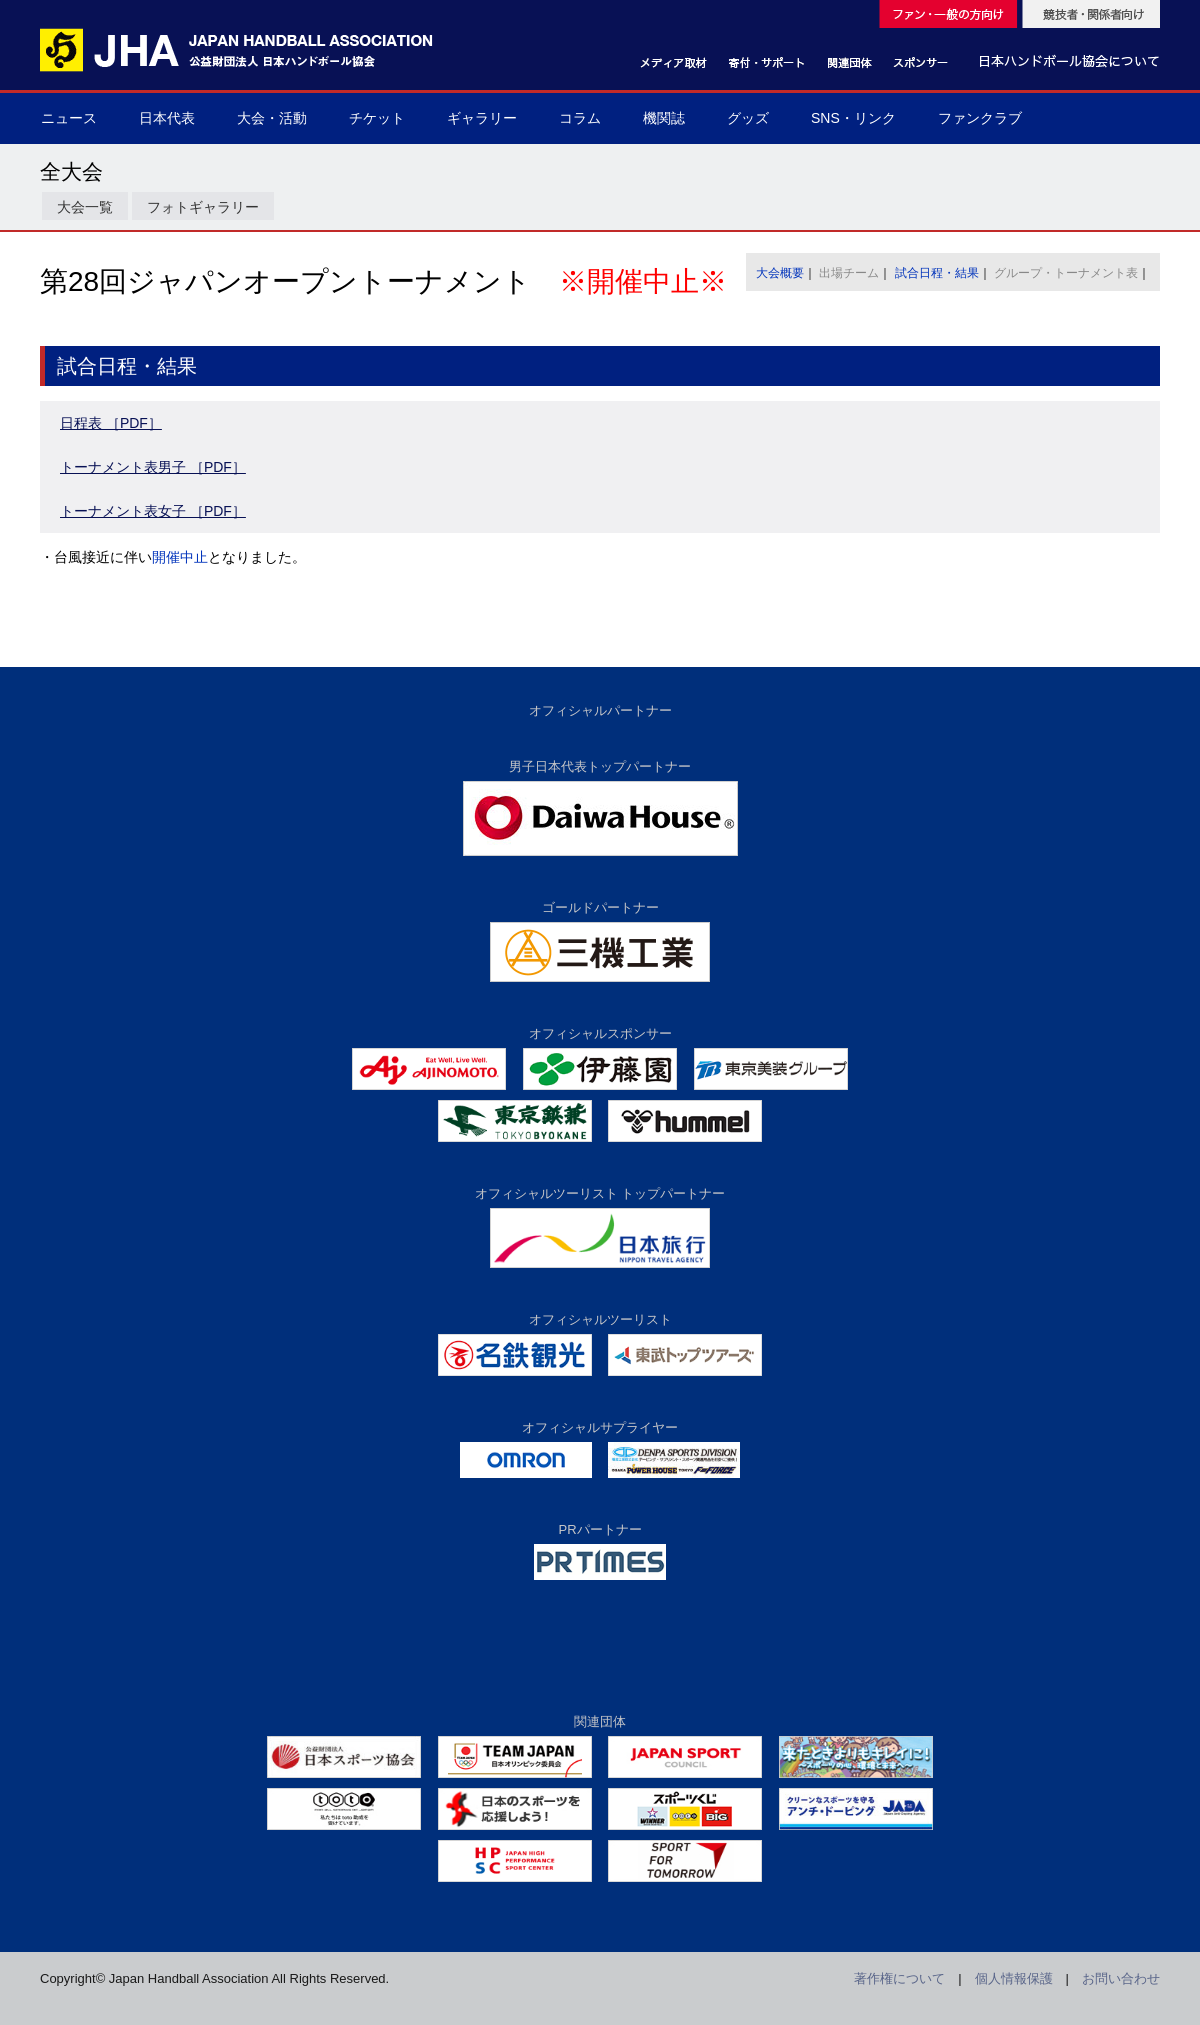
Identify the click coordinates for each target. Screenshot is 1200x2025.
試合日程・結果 (937, 273)
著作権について (899, 1978)
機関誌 (664, 118)
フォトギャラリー (203, 207)
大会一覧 (85, 207)
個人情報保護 (1014, 1978)
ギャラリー (482, 118)
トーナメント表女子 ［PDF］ (153, 511)
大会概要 (780, 273)
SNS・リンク (853, 118)
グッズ (748, 118)
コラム (580, 118)
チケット (377, 118)
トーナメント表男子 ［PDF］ (153, 467)
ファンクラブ (980, 118)
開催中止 (180, 557)
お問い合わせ (1121, 1978)
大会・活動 (272, 118)
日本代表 (167, 118)
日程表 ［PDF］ (111, 423)
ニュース (69, 118)
